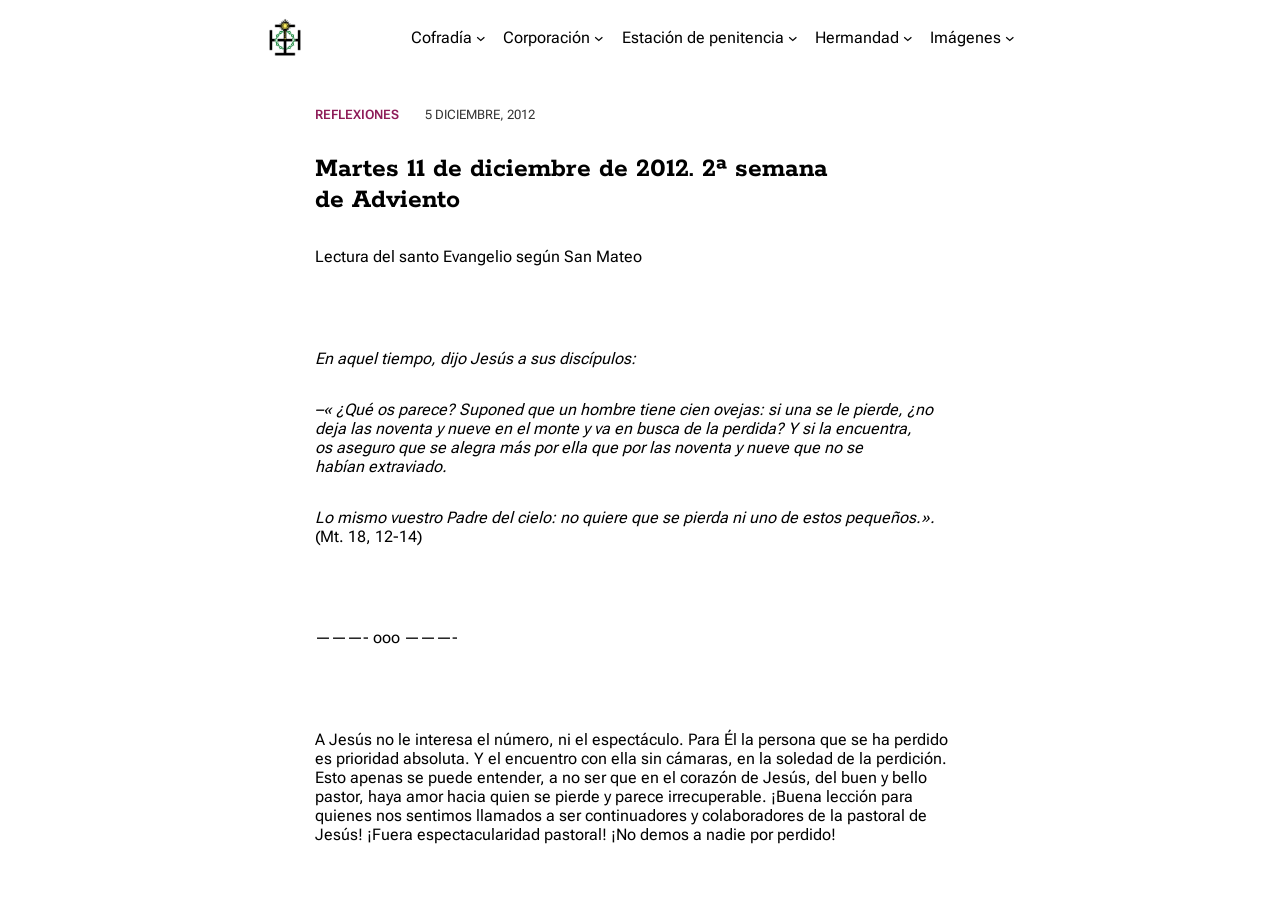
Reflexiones (357, 114)
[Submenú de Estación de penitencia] (793, 38)
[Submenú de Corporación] (599, 38)
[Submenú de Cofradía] (481, 38)
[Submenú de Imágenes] (1010, 38)
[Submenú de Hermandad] (908, 38)
